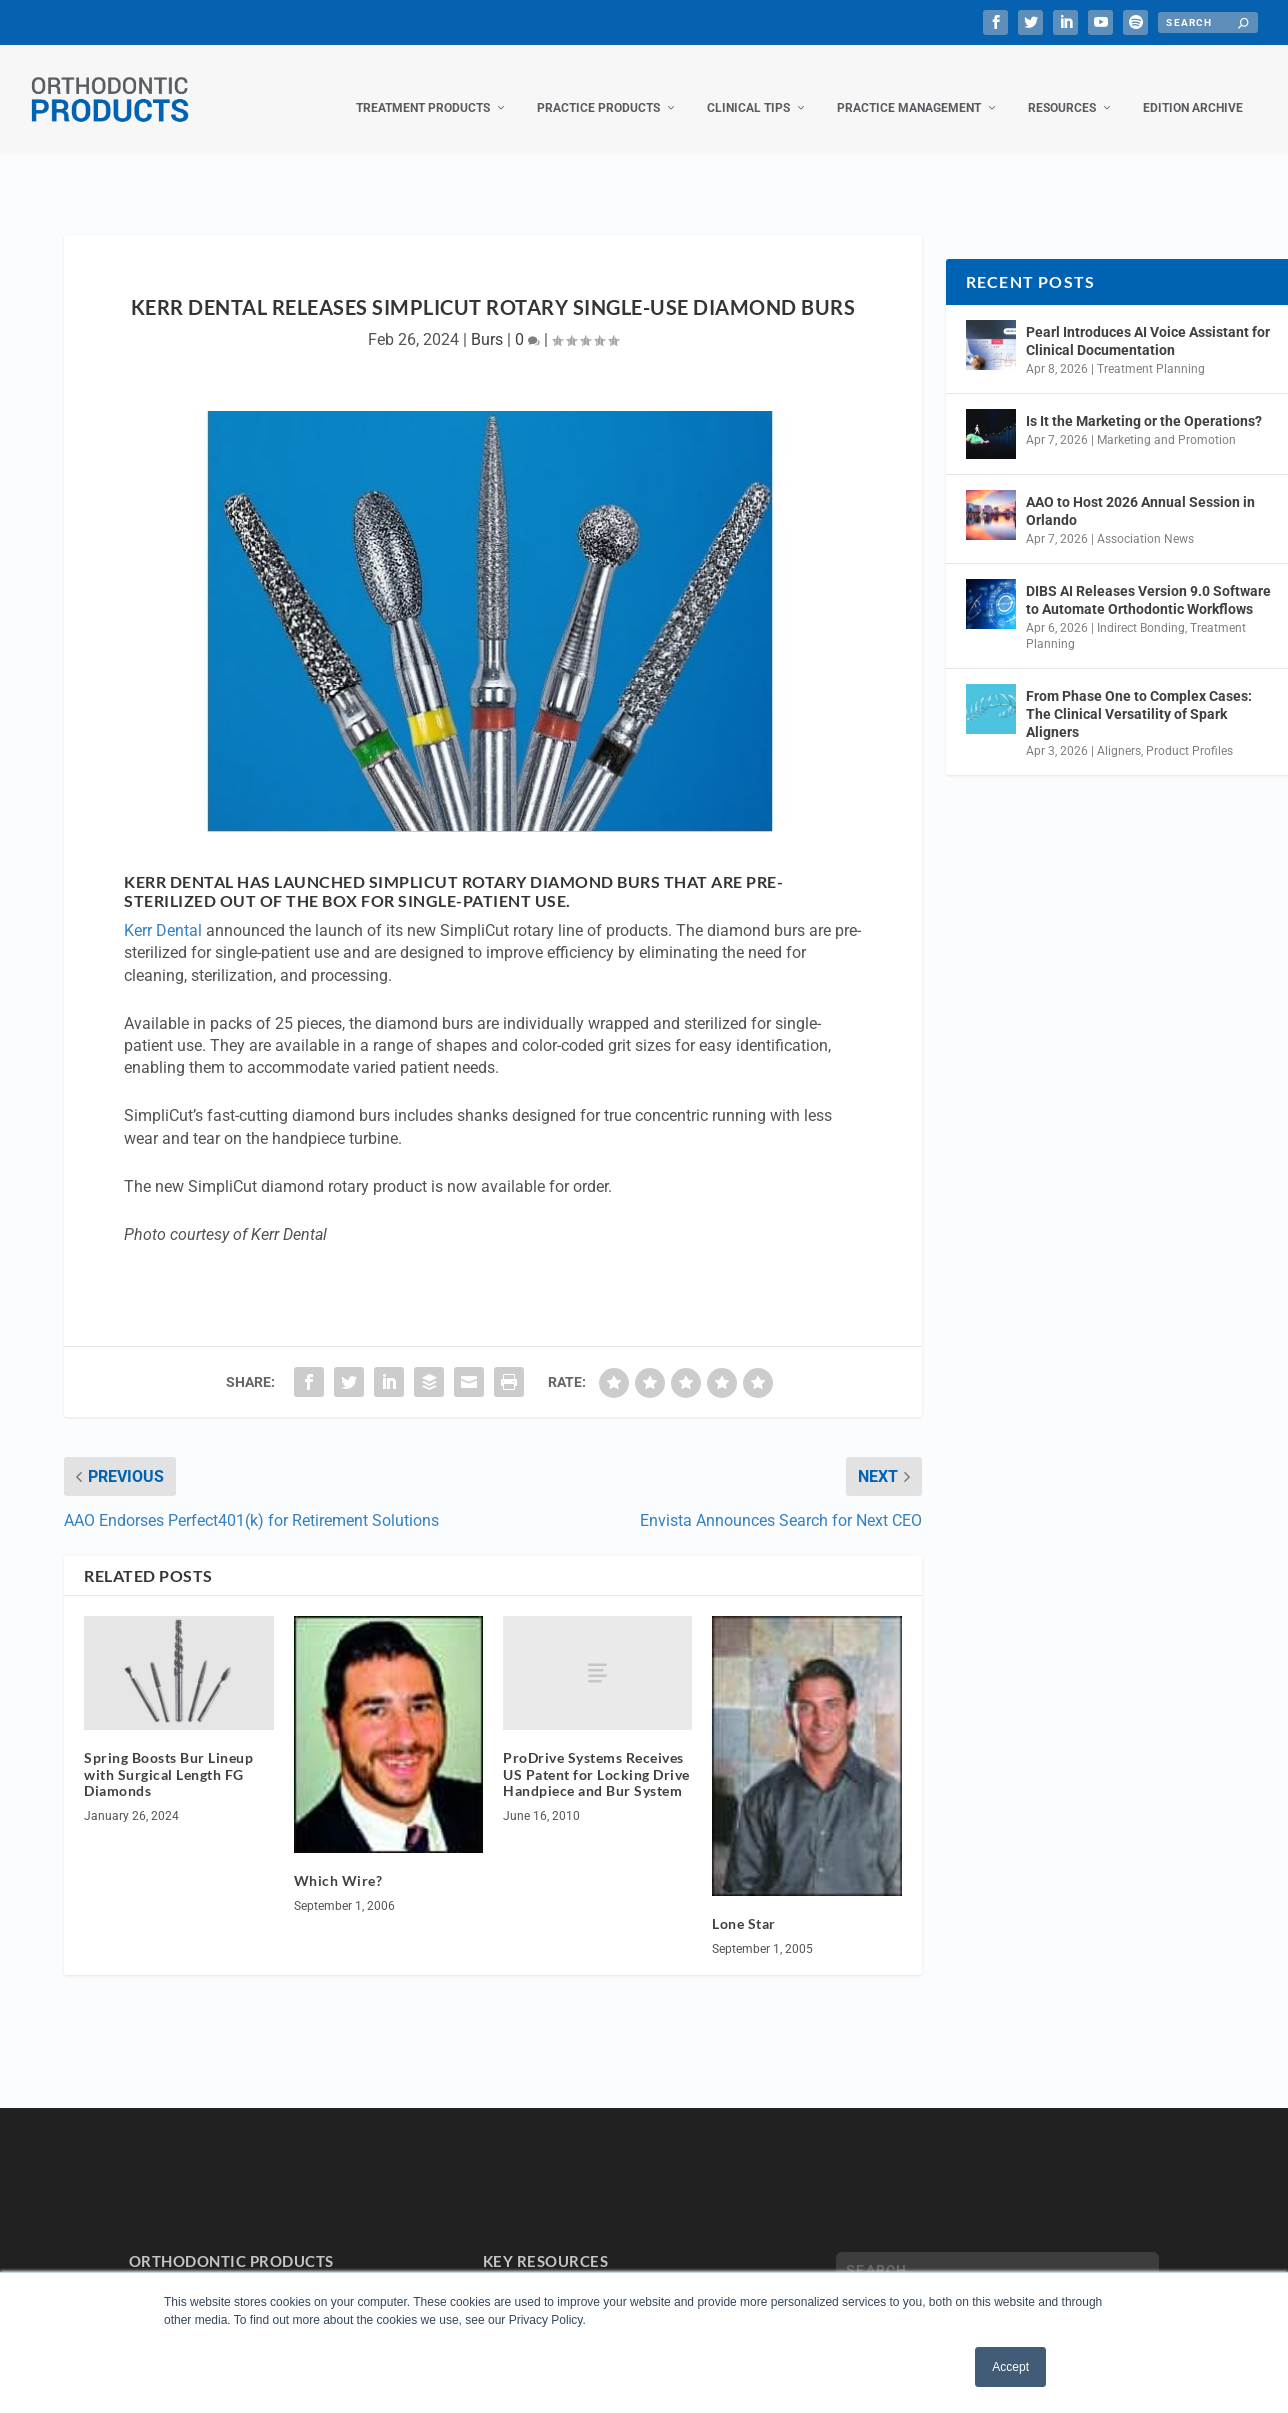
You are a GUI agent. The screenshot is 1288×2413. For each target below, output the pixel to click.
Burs (487, 319)
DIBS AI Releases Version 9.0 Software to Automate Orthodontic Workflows (1148, 580)
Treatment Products (423, 88)
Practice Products (598, 88)
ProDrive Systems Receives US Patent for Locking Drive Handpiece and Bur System (596, 1754)
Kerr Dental (163, 910)
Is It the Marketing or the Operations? (1144, 401)
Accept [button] (1010, 2367)
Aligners (1119, 731)
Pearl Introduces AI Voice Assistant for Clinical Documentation (1148, 321)
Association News (1145, 519)
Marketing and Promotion (1166, 420)
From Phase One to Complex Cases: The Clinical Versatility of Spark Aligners (1139, 693)
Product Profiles (1189, 731)
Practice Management (909, 88)
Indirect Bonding (1141, 608)
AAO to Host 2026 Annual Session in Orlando (1140, 491)
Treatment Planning (1151, 349)
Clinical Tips (748, 88)
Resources (1062, 88)
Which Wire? (338, 1860)
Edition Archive (1193, 88)
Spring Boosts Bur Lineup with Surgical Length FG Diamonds (168, 1754)
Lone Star (744, 1903)
